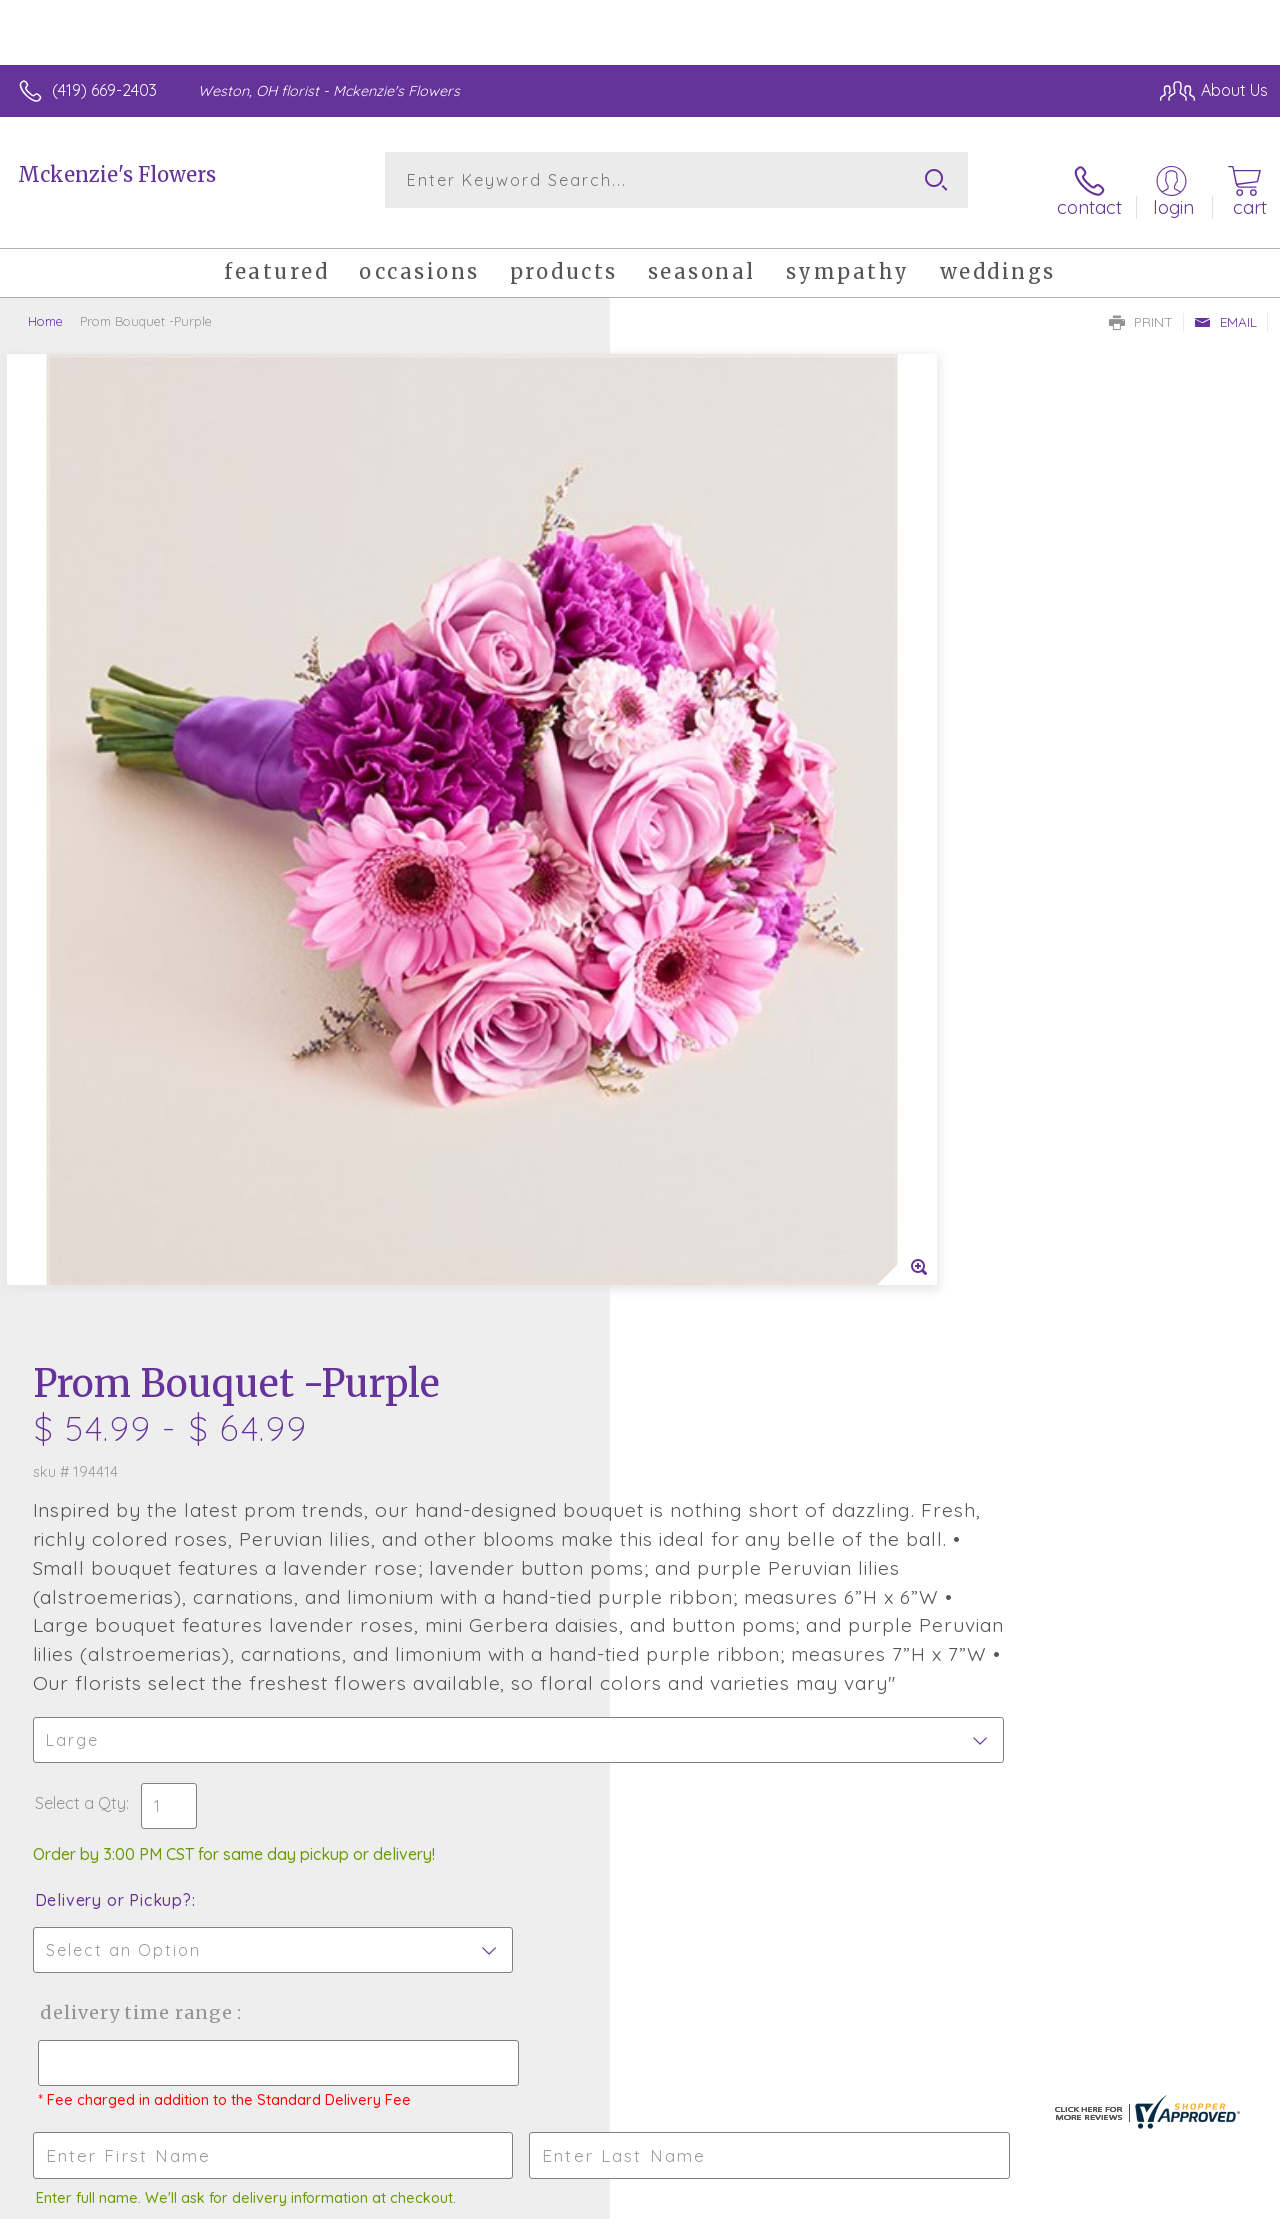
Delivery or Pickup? (720, 1017)
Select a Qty (687, 920)
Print (1141, 306)
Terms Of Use (812, 2198)
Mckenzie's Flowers (117, 174)
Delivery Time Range (740, 1129)
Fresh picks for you (640, 1600)
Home (45, 305)
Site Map (1196, 2198)
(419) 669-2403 (104, 90)
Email (1225, 306)
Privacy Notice (930, 2198)
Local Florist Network (1073, 2198)
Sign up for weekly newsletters (640, 1710)
